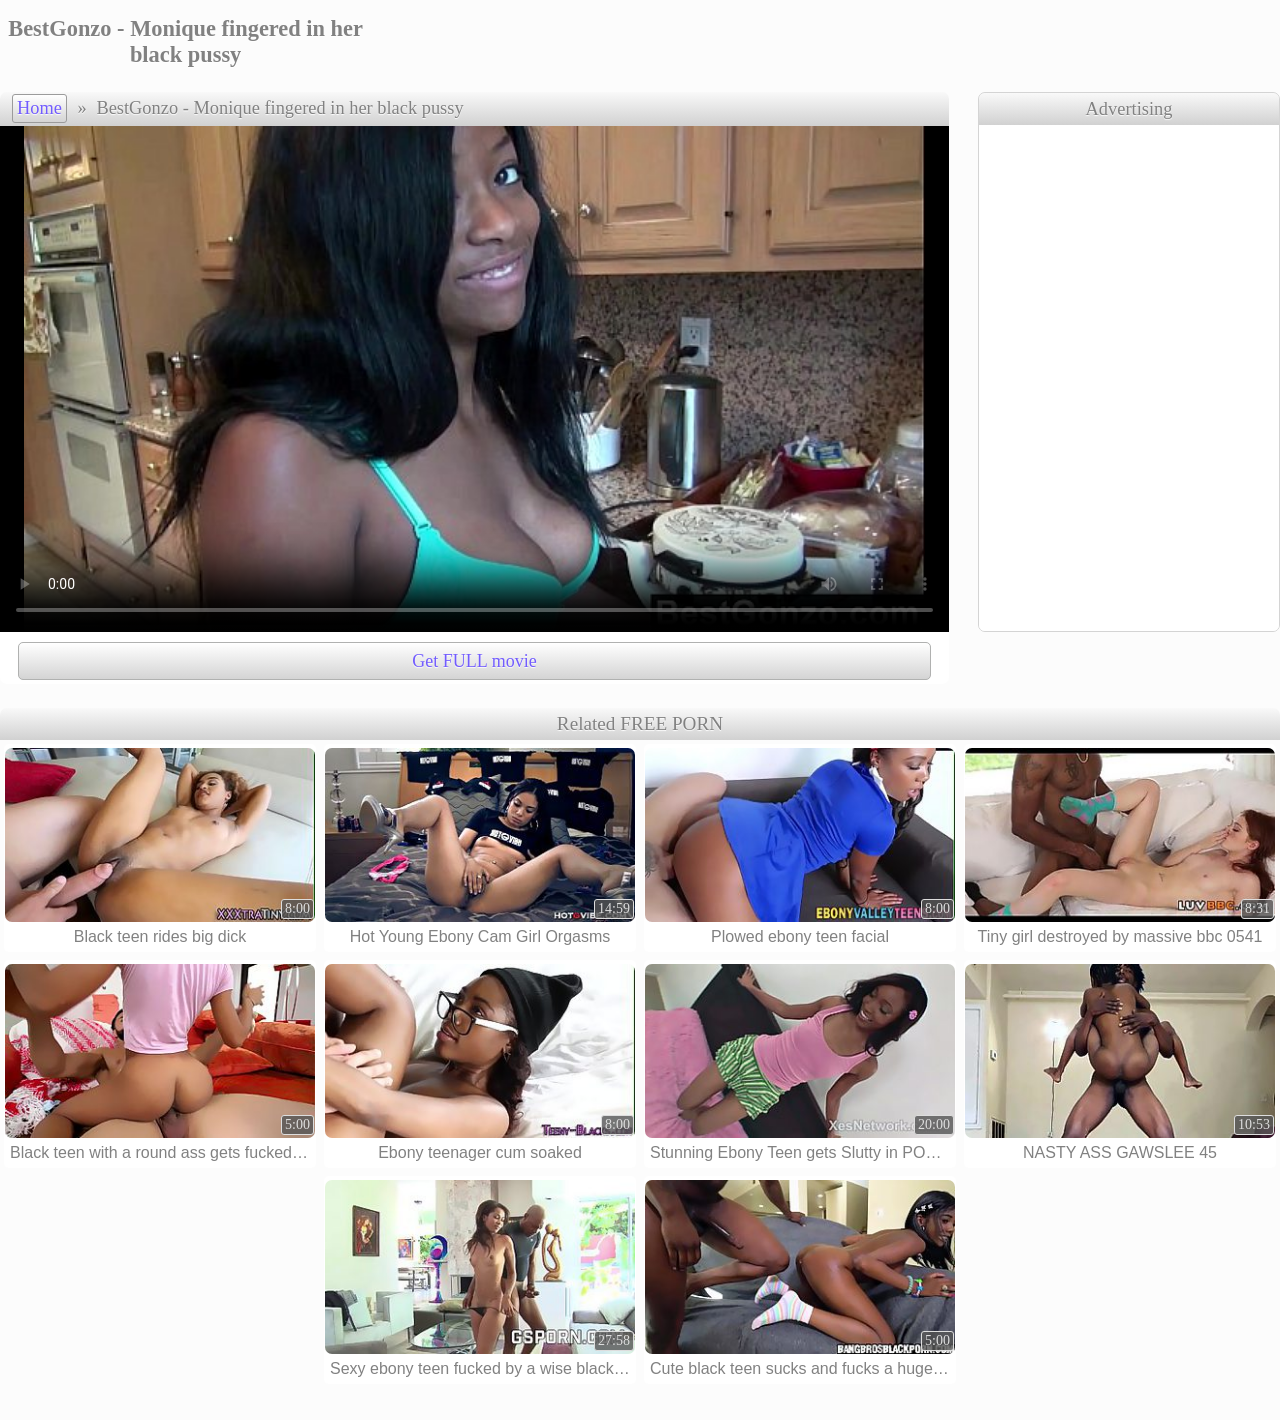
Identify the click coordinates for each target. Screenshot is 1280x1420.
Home (39, 108)
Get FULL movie (474, 661)
